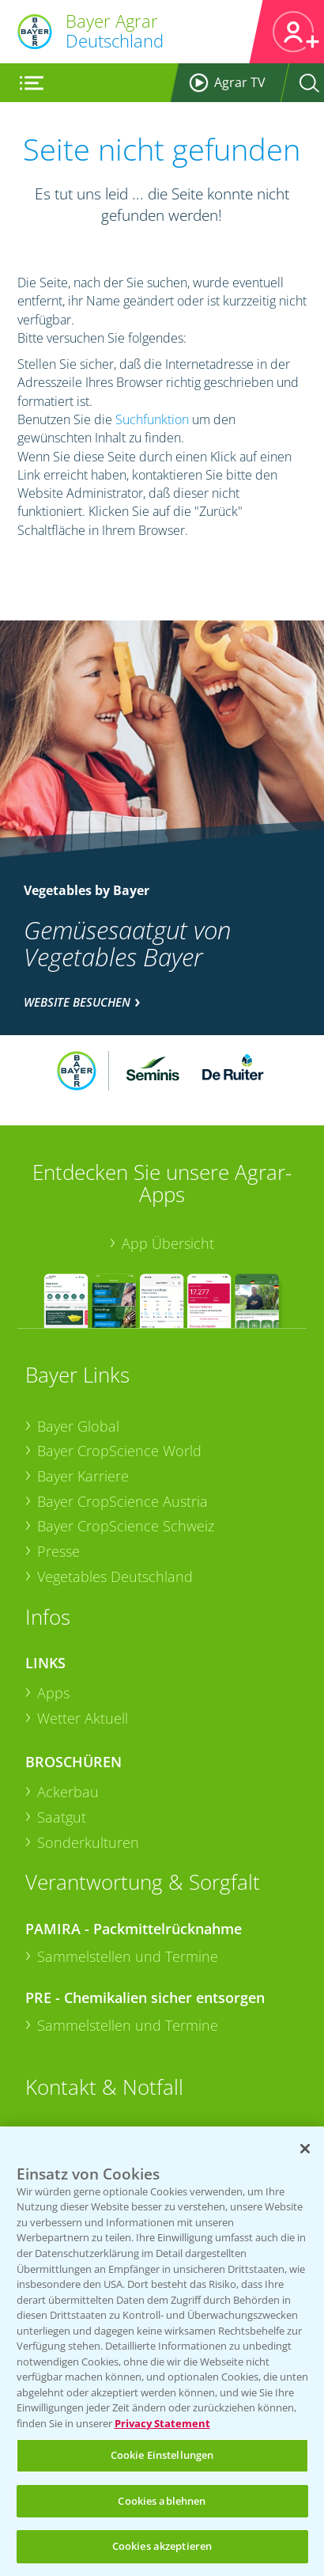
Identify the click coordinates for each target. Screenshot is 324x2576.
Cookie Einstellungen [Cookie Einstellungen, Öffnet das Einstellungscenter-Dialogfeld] (162, 2455)
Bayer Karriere (83, 1475)
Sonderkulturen (88, 1842)
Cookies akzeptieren (162, 2546)
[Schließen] (305, 2148)
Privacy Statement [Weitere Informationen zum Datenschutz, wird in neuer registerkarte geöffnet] (162, 2423)
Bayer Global (78, 1426)
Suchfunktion (152, 419)
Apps (53, 1692)
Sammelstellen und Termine (127, 1956)
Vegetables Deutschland (115, 1576)
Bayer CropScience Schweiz (125, 1525)
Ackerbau (68, 1791)
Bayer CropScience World (119, 1450)
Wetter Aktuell (82, 1718)
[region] (162, 2351)
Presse (58, 1551)
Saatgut (61, 1817)
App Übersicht (168, 1243)
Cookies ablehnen (161, 2501)
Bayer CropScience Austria (122, 1501)
